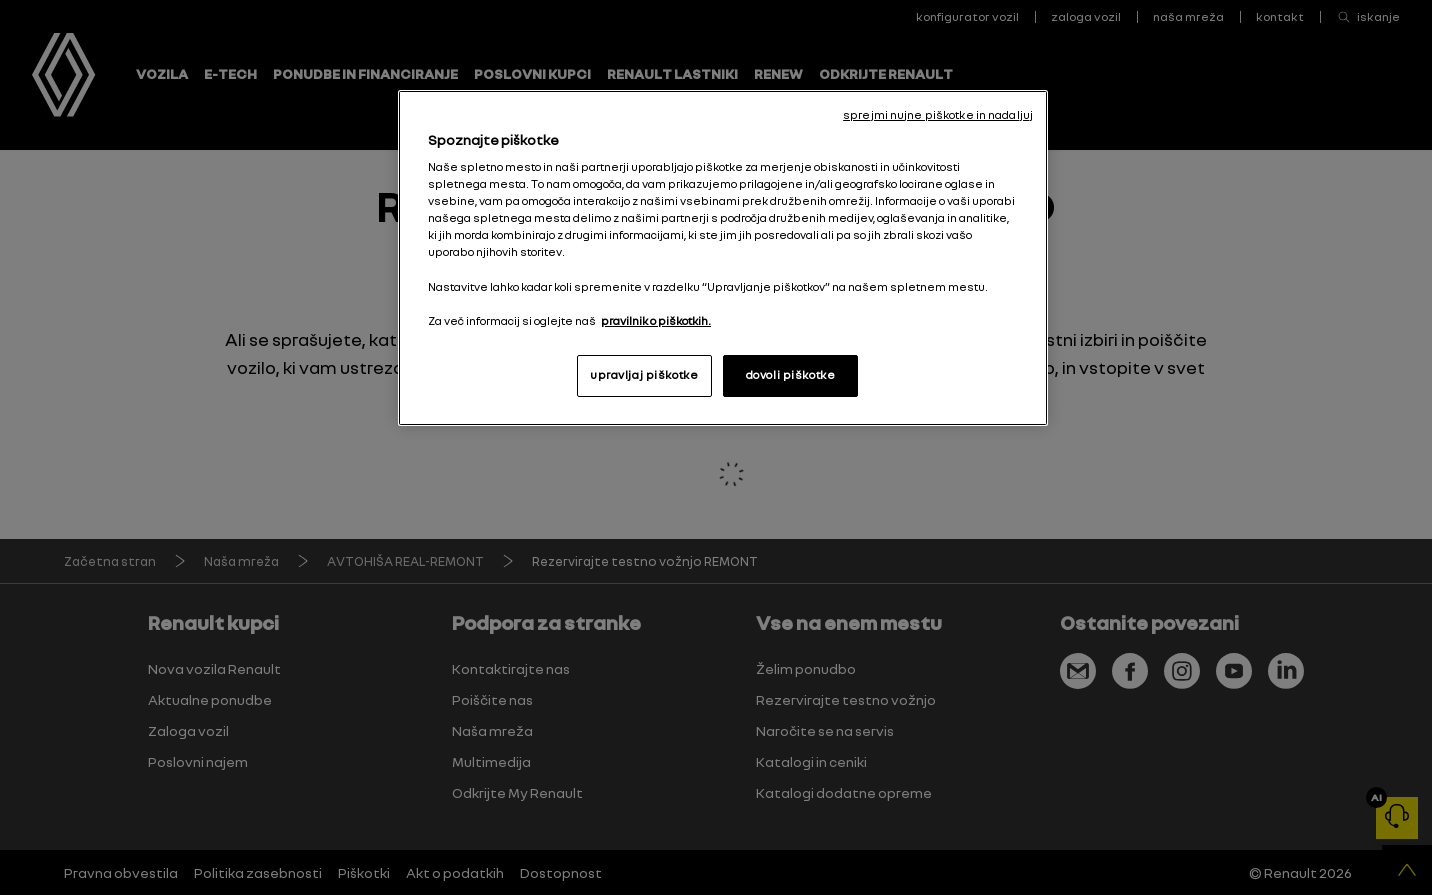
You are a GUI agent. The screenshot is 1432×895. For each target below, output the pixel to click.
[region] (723, 258)
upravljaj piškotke (644, 375)
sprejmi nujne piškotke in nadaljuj (938, 115)
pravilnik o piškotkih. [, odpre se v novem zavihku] (656, 321)
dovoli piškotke (791, 375)
